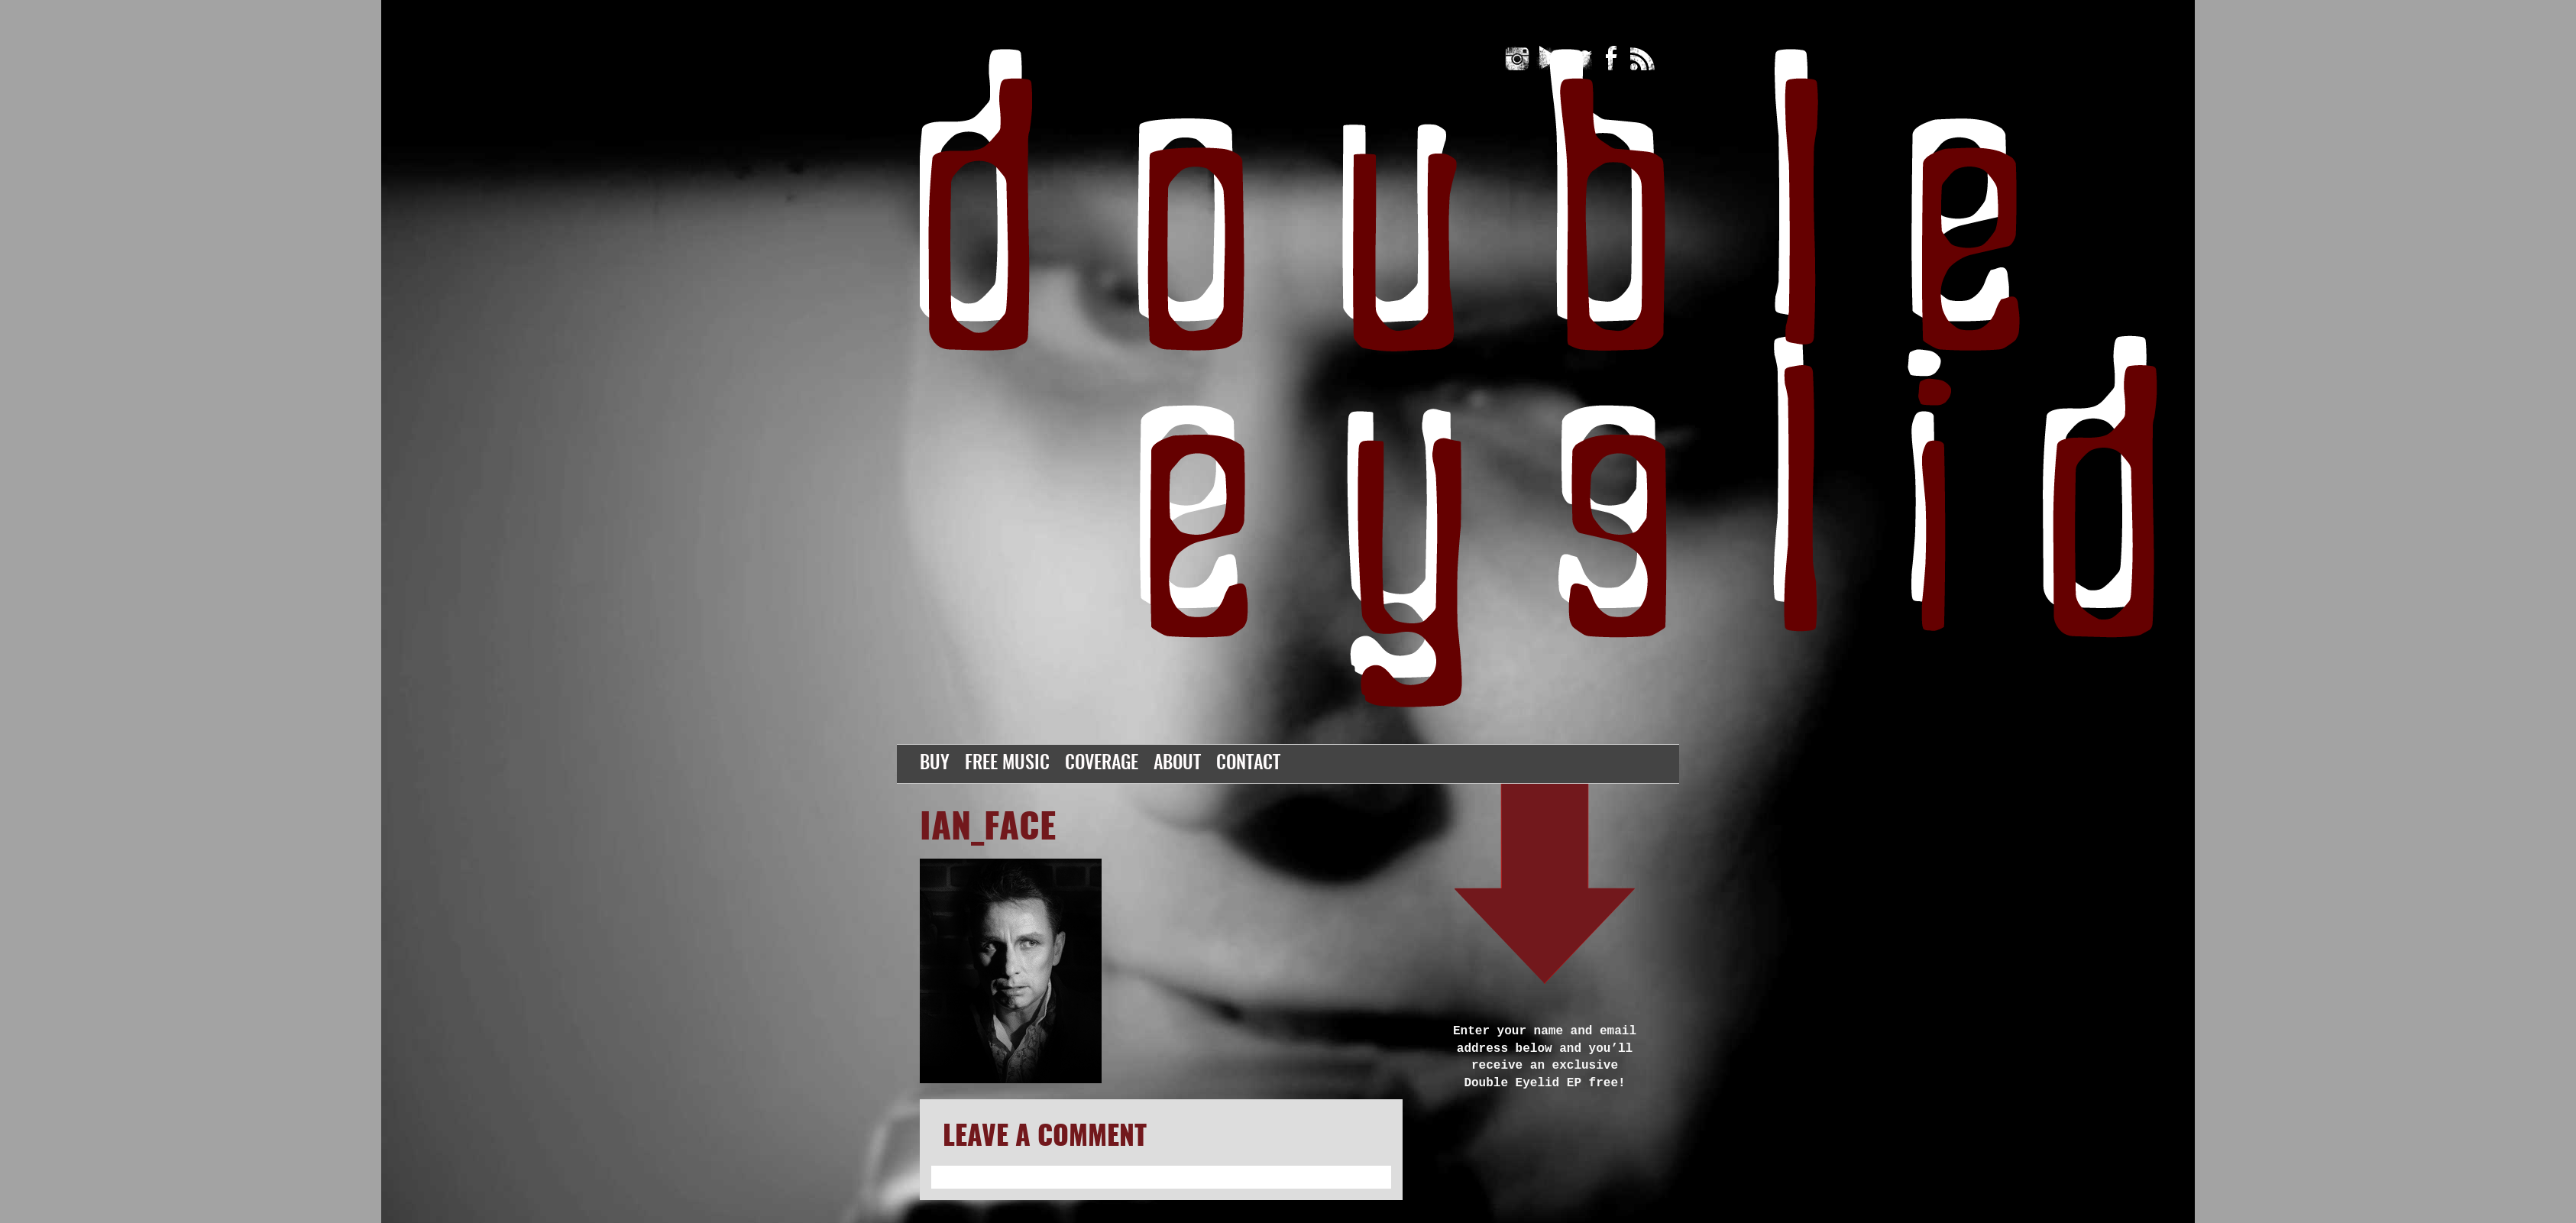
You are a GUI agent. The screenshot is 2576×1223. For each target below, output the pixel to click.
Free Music (1007, 764)
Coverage (1101, 764)
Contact (1248, 764)
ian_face (988, 828)
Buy (935, 764)
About (1177, 764)
